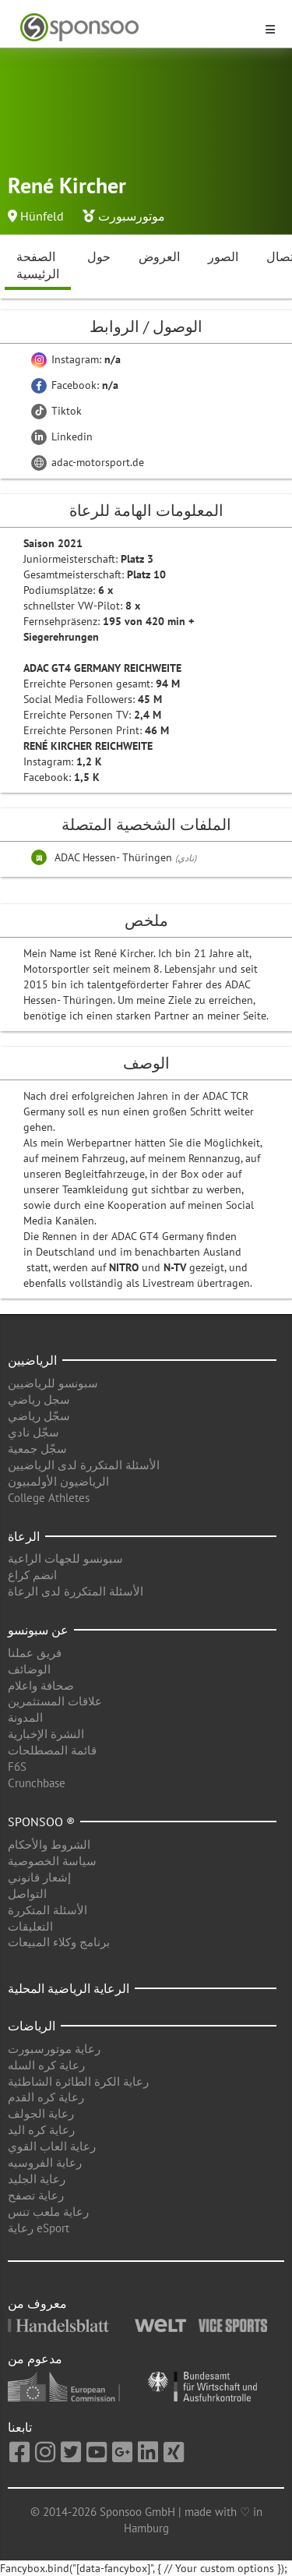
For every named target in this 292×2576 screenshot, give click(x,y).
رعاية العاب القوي (52, 2146)
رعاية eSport (38, 2228)
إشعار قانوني (39, 1877)
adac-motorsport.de (87, 462)
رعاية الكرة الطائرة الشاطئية (78, 2081)
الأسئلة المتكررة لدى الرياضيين (84, 1465)
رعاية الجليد (36, 2178)
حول (99, 256)
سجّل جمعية (37, 1448)
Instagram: (76, 359)
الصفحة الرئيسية (37, 265)
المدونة (25, 1717)
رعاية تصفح (36, 2195)
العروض (159, 256)
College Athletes (49, 1497)
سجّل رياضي (39, 1415)
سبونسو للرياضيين (53, 1383)
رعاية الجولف (41, 2113)
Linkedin (62, 436)
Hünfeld (42, 216)
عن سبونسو (38, 1630)
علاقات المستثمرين (55, 1701)
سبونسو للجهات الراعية (65, 1558)
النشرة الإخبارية (46, 1733)
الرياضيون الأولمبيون (58, 1481)
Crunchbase (36, 1783)
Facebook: (74, 385)
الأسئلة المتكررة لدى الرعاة (75, 1591)
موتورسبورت (131, 216)
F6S (17, 1766)
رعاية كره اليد (41, 2129)
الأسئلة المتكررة (47, 1910)
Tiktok (56, 411)
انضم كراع (32, 1574)
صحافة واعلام (41, 1685)
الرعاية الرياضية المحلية (68, 1988)
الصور (223, 256)
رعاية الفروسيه (45, 2162)
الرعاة (24, 1536)
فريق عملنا (35, 1652)
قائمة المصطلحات (52, 1750)
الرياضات (31, 2026)
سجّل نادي (33, 1432)
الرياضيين (32, 1360)
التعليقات (30, 1926)
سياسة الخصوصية (52, 1860)
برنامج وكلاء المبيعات (59, 1942)
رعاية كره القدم (46, 2097)
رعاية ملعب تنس (48, 2211)
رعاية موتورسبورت (54, 2048)
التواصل (27, 1893)
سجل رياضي (39, 1399)
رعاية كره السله (46, 2065)
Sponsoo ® (41, 1821)
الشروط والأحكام (49, 1844)
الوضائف (29, 1669)
